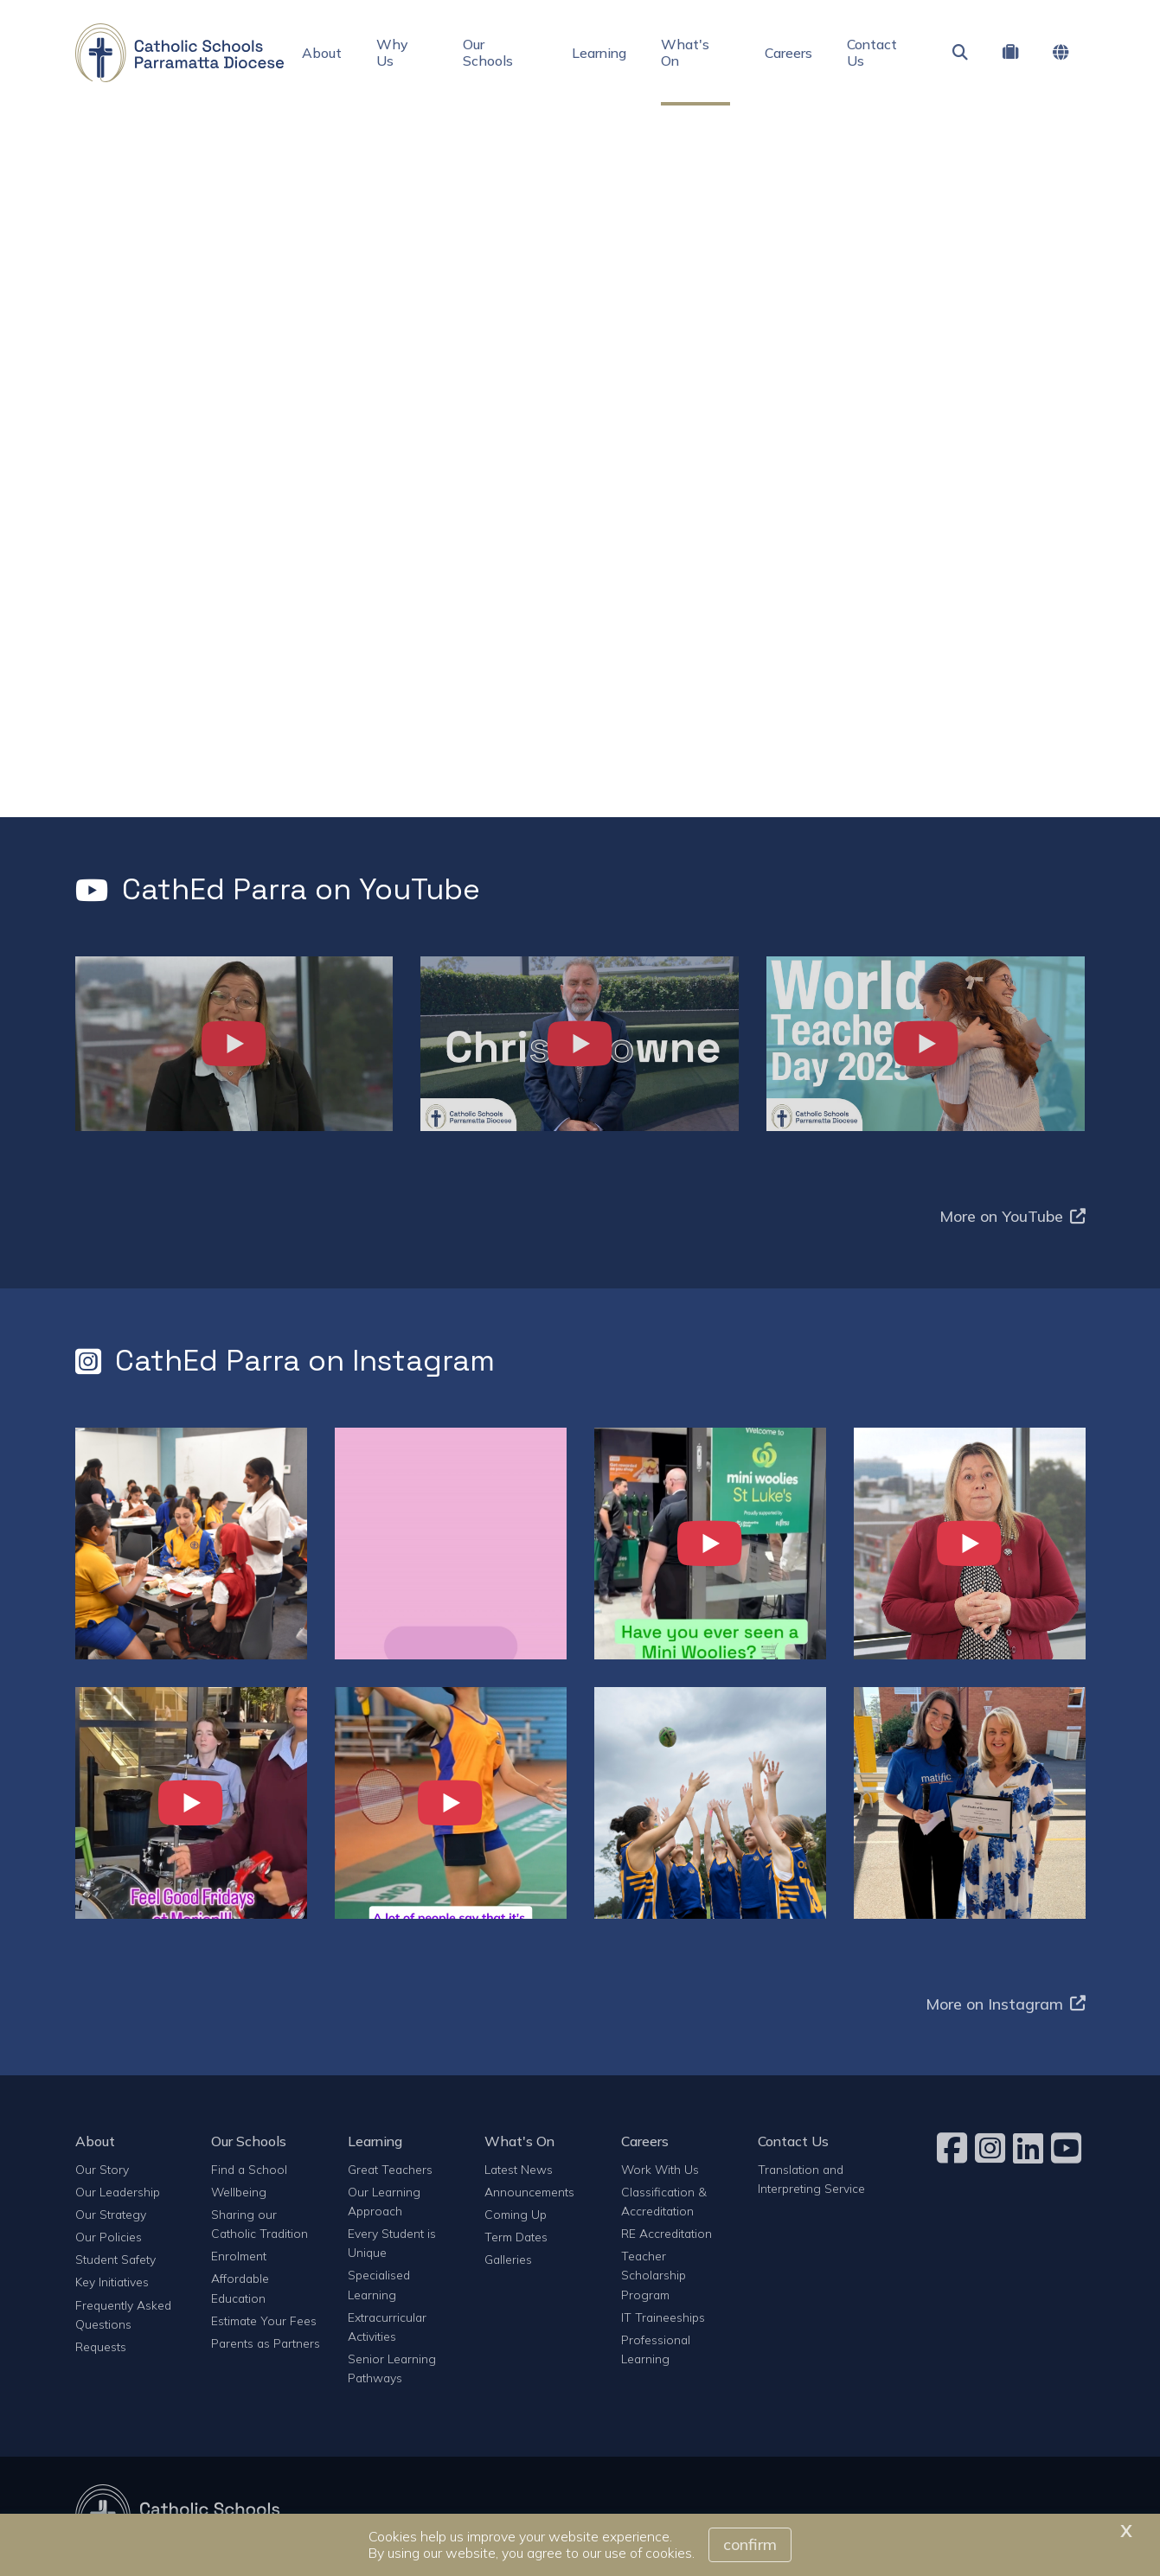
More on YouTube (1012, 1216)
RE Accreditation (666, 2233)
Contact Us (872, 52)
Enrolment (238, 2255)
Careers (788, 52)
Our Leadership (117, 2191)
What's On (685, 52)
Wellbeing (238, 2191)
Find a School (249, 2169)
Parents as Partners (265, 2343)
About (322, 52)
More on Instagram (1006, 2004)
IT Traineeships (663, 2317)
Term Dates (516, 2236)
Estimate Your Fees (264, 2320)
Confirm (750, 2544)
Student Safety (115, 2259)
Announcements (529, 2191)
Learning (599, 52)
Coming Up (515, 2214)
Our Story (102, 2169)
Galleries (508, 2259)
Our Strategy (110, 2214)
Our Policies (108, 2236)
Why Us (391, 52)
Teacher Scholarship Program (653, 2274)
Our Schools (488, 52)
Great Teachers (390, 2169)
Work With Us (660, 2169)
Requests (100, 2346)
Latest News (518, 2169)
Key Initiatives (112, 2281)
